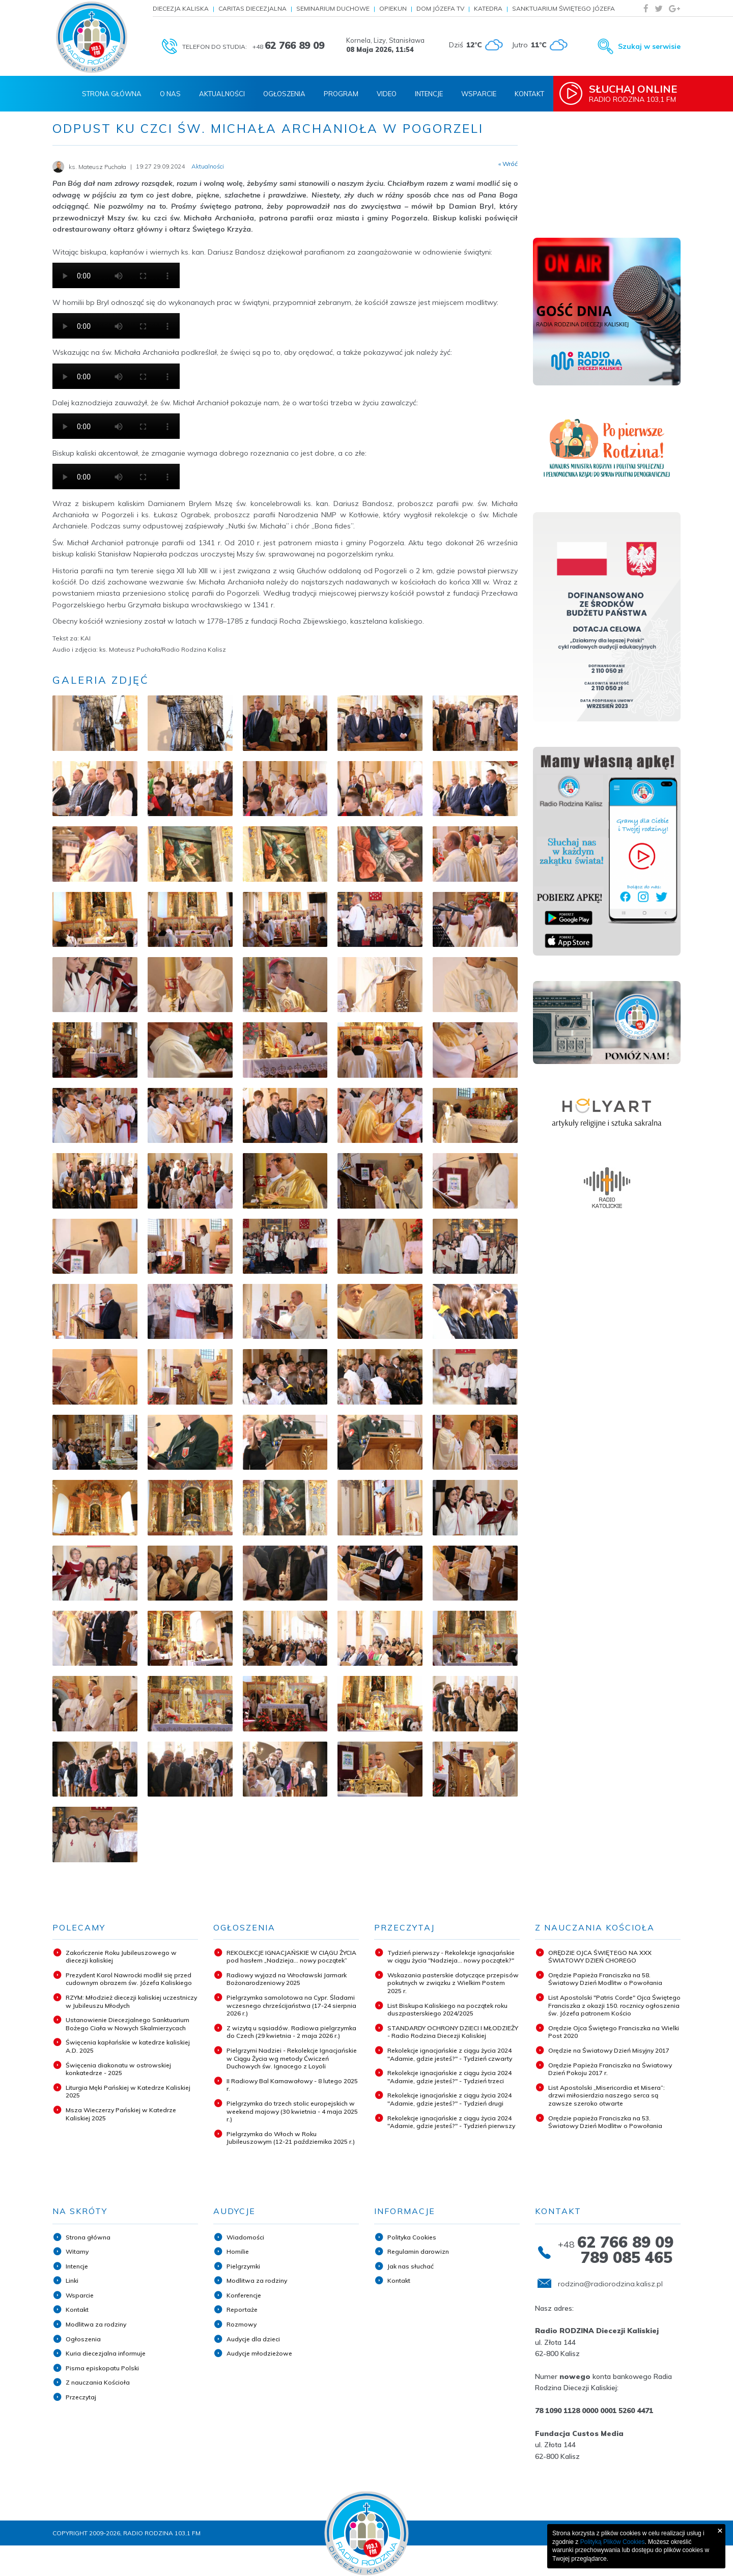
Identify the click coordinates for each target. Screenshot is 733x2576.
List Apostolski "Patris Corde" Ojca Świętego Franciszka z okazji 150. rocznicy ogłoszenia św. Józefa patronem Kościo (614, 2005)
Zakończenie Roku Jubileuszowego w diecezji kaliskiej (121, 1957)
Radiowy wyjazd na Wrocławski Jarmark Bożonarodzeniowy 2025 (287, 1979)
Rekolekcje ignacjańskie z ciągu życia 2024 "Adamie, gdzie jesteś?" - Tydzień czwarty (449, 2054)
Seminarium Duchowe (333, 8)
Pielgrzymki (243, 2266)
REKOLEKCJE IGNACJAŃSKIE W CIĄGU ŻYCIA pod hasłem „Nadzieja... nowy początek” (291, 1957)
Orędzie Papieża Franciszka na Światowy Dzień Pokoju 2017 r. (610, 2069)
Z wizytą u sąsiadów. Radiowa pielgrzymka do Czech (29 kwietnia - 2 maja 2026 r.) (291, 2032)
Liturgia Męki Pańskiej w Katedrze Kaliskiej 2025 (128, 2091)
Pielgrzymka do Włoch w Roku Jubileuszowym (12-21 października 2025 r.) (291, 2138)
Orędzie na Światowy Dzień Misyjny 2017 (608, 2050)
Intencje (429, 94)
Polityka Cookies (411, 2237)
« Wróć (508, 164)
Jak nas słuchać (410, 2266)
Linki (72, 2280)
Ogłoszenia (284, 94)
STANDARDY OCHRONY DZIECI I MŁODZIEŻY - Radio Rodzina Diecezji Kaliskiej (452, 2032)
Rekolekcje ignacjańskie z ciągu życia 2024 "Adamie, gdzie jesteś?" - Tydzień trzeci (449, 2077)
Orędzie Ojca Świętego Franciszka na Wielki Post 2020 (613, 2032)
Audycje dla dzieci (253, 2339)
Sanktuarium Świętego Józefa (563, 8)
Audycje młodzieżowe (259, 2353)
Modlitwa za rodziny (96, 2324)
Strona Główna (112, 94)
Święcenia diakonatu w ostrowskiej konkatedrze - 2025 (118, 2069)
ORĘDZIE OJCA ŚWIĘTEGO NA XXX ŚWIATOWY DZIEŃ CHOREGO (600, 1957)
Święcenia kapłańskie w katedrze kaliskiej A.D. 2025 (128, 2046)
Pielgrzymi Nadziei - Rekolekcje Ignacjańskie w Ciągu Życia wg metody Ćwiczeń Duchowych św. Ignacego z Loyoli (292, 2058)
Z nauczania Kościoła (98, 2382)
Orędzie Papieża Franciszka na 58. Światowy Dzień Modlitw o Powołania (605, 1979)
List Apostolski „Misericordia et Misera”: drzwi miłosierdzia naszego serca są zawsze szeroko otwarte (606, 2095)
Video (387, 94)
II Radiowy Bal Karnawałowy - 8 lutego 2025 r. (292, 2085)
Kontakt (529, 94)
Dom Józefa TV (440, 8)
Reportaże (242, 2309)
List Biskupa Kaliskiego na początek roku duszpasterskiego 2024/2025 (447, 2010)
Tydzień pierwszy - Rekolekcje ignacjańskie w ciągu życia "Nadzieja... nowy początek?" (451, 1957)
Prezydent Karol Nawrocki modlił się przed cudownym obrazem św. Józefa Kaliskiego (129, 1979)
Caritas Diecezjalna (252, 8)
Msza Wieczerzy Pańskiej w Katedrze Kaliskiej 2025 (121, 2114)
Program (341, 94)
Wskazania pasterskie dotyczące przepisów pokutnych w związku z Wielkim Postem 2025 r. (453, 1983)
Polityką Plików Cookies (612, 2541)
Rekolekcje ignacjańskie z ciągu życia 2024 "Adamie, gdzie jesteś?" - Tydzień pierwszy (451, 2122)
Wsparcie (478, 94)
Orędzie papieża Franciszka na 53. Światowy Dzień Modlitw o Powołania (605, 2122)
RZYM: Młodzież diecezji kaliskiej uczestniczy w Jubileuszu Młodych (131, 2001)
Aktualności (222, 94)
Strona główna (88, 2237)
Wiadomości (245, 2237)
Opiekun (393, 8)
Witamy (77, 2251)
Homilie (238, 2251)
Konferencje (244, 2295)
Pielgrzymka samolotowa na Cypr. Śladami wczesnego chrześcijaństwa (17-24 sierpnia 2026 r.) (291, 2005)
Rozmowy (242, 2324)
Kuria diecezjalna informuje (106, 2353)
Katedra (488, 8)
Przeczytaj (81, 2397)
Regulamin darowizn (418, 2251)
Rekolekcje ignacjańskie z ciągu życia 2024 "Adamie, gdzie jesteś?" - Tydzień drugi (449, 2099)
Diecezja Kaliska (181, 8)
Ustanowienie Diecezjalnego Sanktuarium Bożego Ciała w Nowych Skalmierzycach (127, 2024)
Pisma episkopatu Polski (102, 2368)
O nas (170, 94)
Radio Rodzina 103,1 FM (635, 93)
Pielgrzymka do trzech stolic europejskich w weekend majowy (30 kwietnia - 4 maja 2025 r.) (292, 2111)
